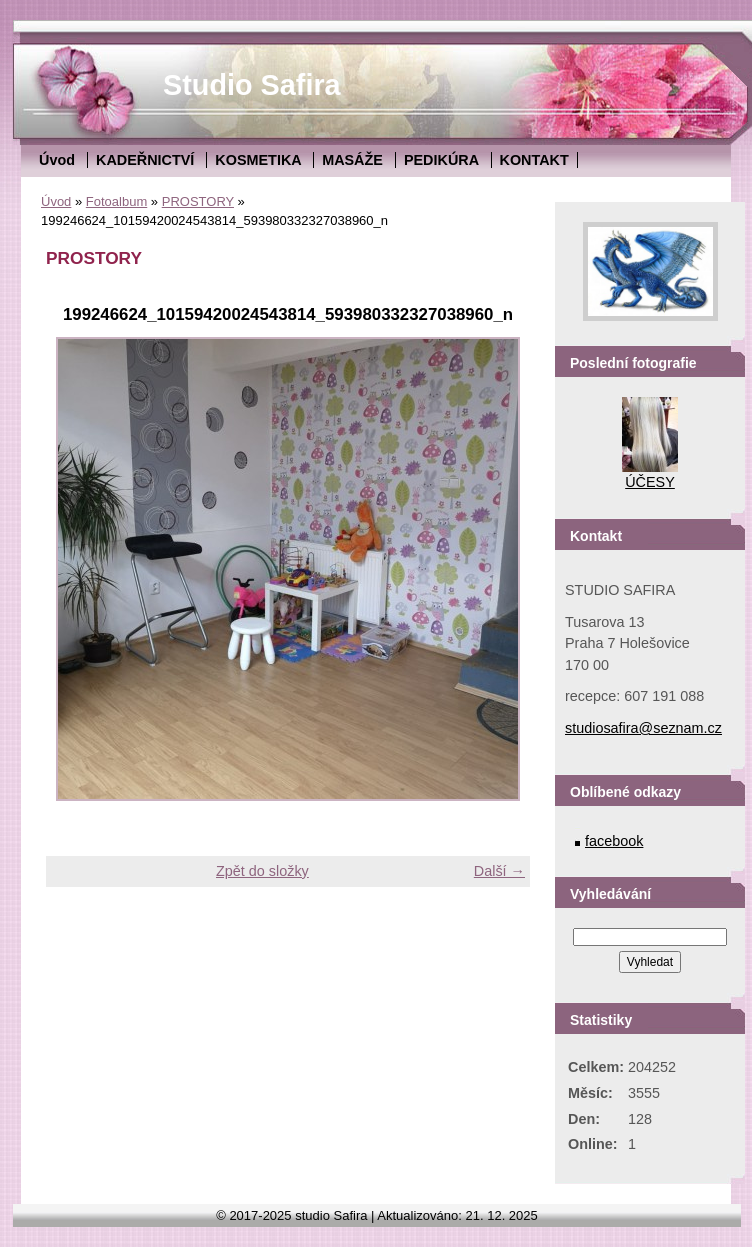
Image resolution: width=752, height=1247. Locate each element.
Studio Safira (252, 85)
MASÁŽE (352, 160)
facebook (614, 841)
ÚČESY (650, 482)
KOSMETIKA (258, 160)
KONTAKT (534, 160)
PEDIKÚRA (441, 160)
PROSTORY (198, 201)
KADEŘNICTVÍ (145, 160)
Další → (499, 871)
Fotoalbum (116, 201)
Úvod (57, 160)
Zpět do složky (262, 871)
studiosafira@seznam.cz (643, 728)
